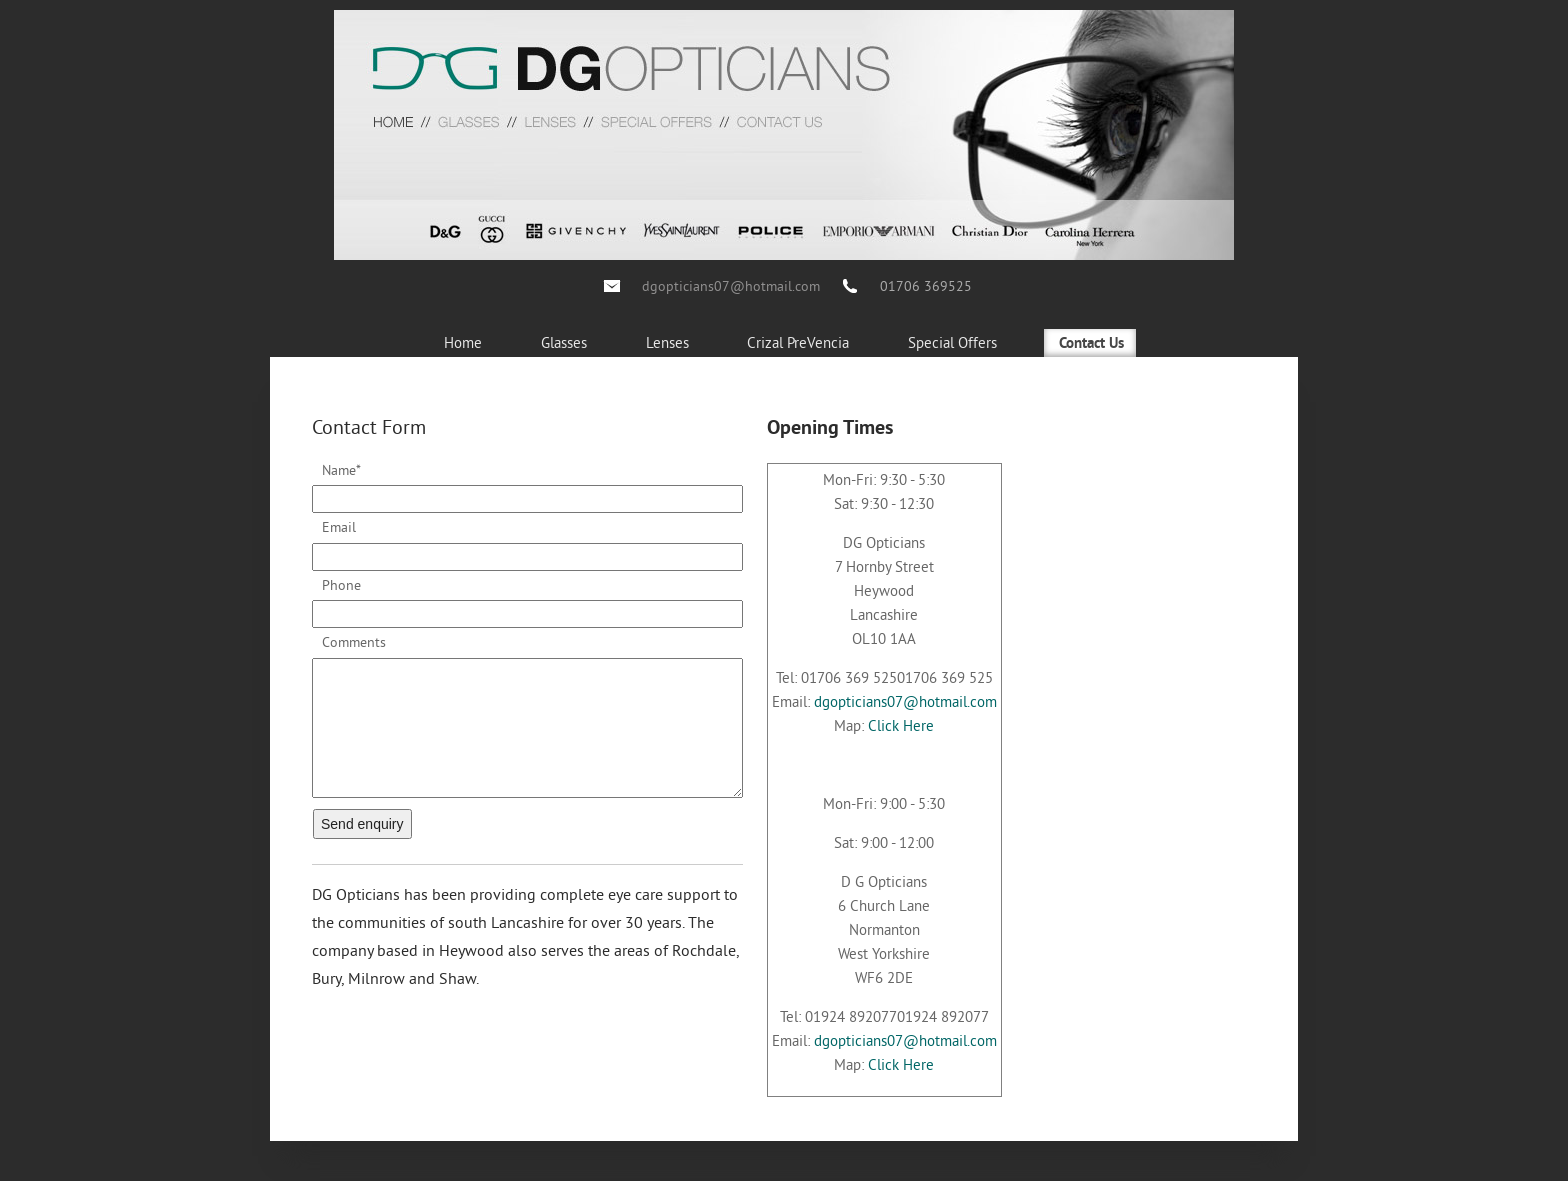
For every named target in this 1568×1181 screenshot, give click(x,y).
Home (463, 342)
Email (339, 527)
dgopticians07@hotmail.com (731, 286)
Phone (341, 585)
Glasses (564, 342)
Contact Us (1091, 344)
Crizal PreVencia (798, 342)
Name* (341, 470)
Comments (354, 642)
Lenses (667, 342)
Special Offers (952, 342)
